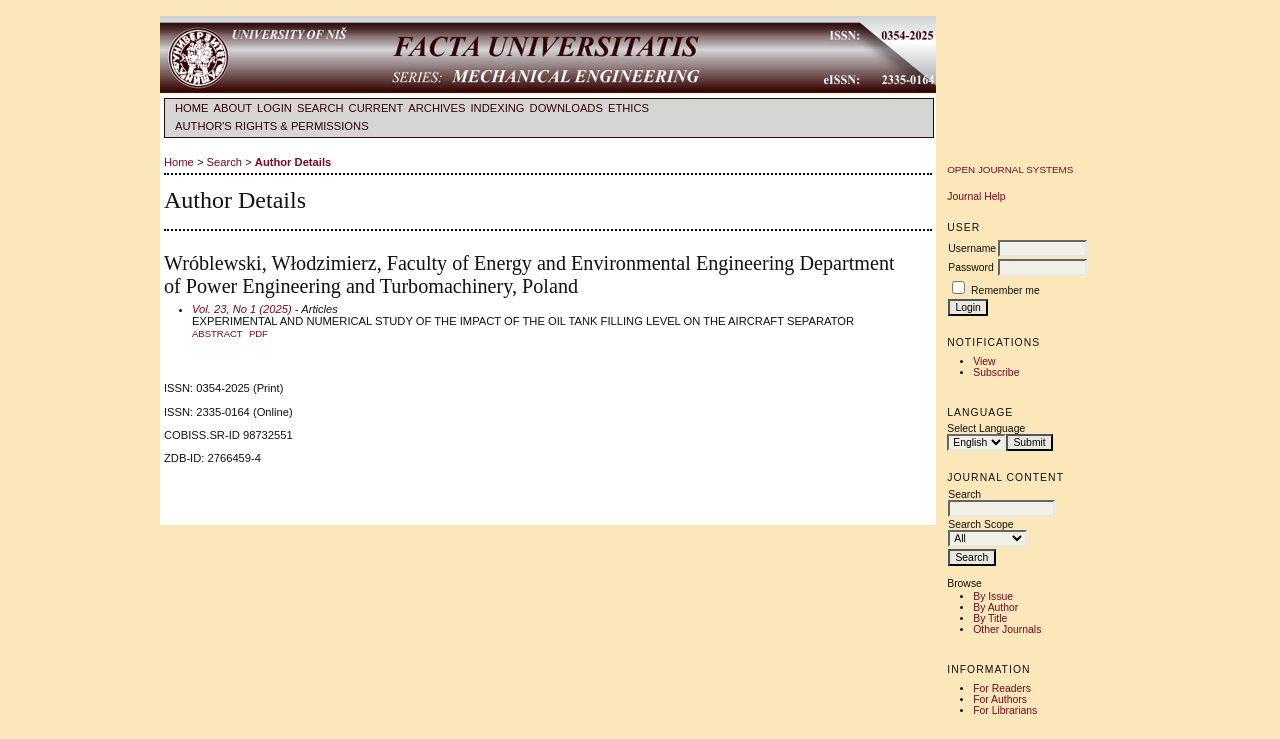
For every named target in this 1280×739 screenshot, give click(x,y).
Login (274, 108)
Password (971, 267)
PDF (258, 333)
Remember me (1005, 290)
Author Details (293, 162)
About (233, 108)
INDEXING (497, 108)
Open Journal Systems (1010, 169)
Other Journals (1007, 629)
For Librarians (1005, 710)
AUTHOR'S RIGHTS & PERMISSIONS (272, 126)
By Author (995, 607)
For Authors (1000, 699)
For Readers (1002, 688)
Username (972, 248)
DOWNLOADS (566, 108)
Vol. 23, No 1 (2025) (242, 309)
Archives (436, 108)
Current (376, 108)
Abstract (217, 333)
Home (192, 108)
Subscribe (996, 372)
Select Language (986, 428)
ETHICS (628, 108)
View (984, 361)
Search (320, 108)
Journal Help (976, 196)
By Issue (993, 596)
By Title (990, 618)
